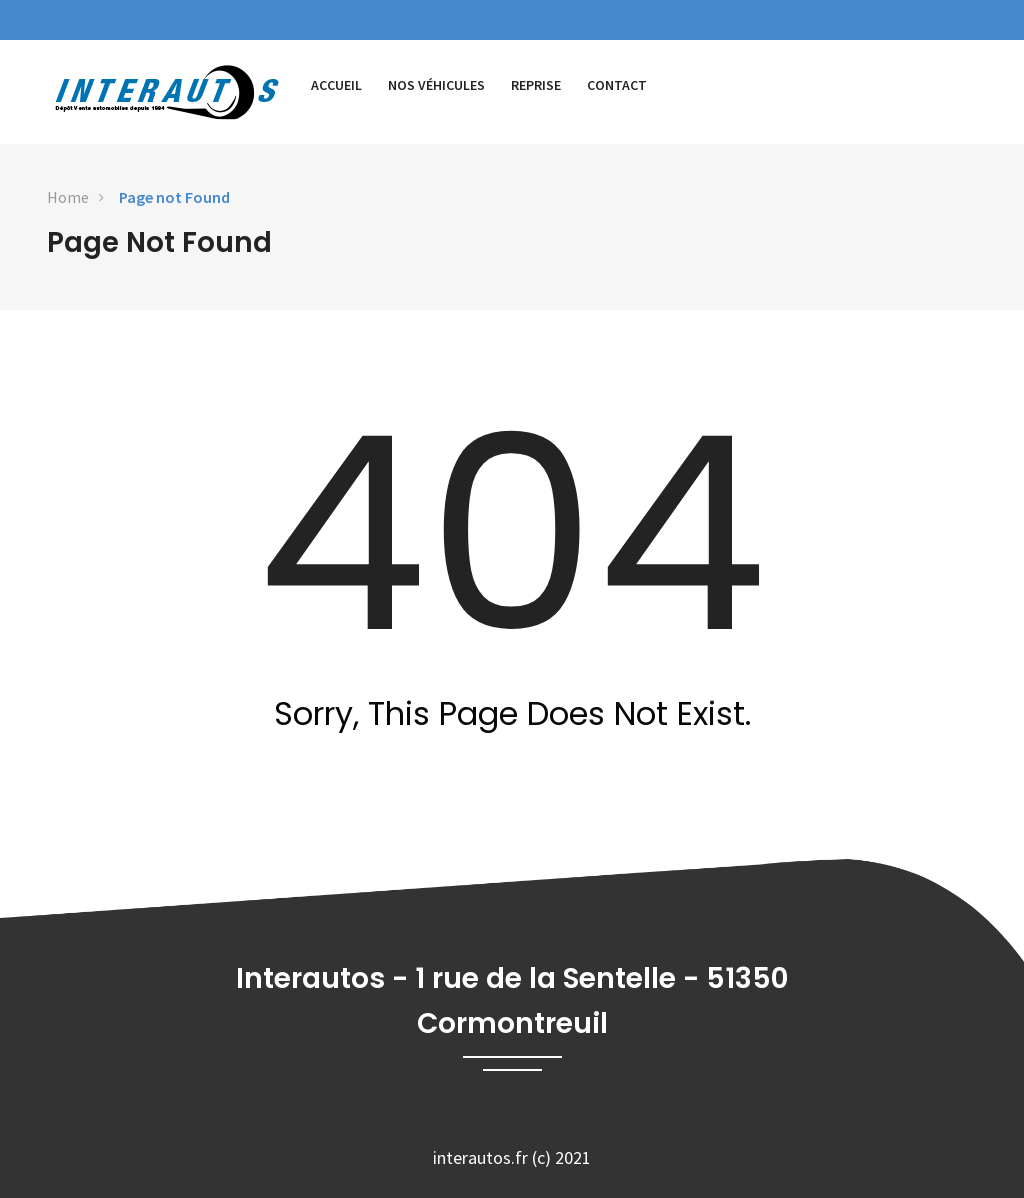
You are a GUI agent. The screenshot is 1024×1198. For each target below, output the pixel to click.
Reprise (536, 85)
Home (68, 197)
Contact (617, 85)
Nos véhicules (436, 85)
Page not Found (174, 197)
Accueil (336, 85)
